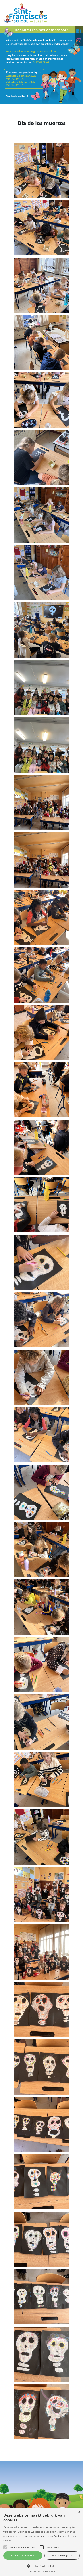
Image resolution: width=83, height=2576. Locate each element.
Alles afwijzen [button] (62, 2555)
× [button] (79, 2512)
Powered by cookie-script (41, 2571)
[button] (41, 2566)
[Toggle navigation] (74, 13)
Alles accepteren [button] (23, 2555)
